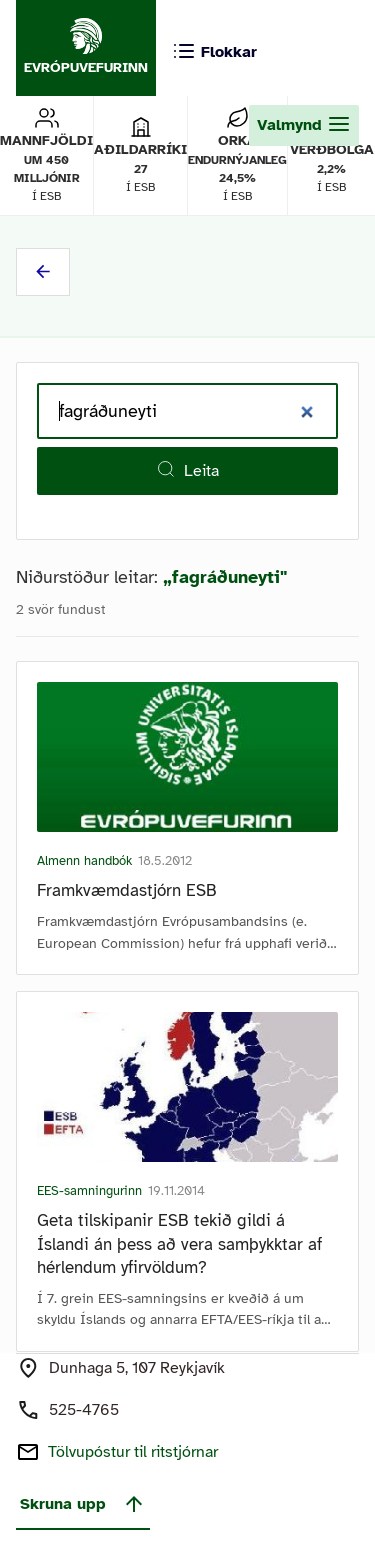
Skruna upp (83, 1504)
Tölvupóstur (133, 1452)
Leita (187, 470)
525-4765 (84, 1410)
